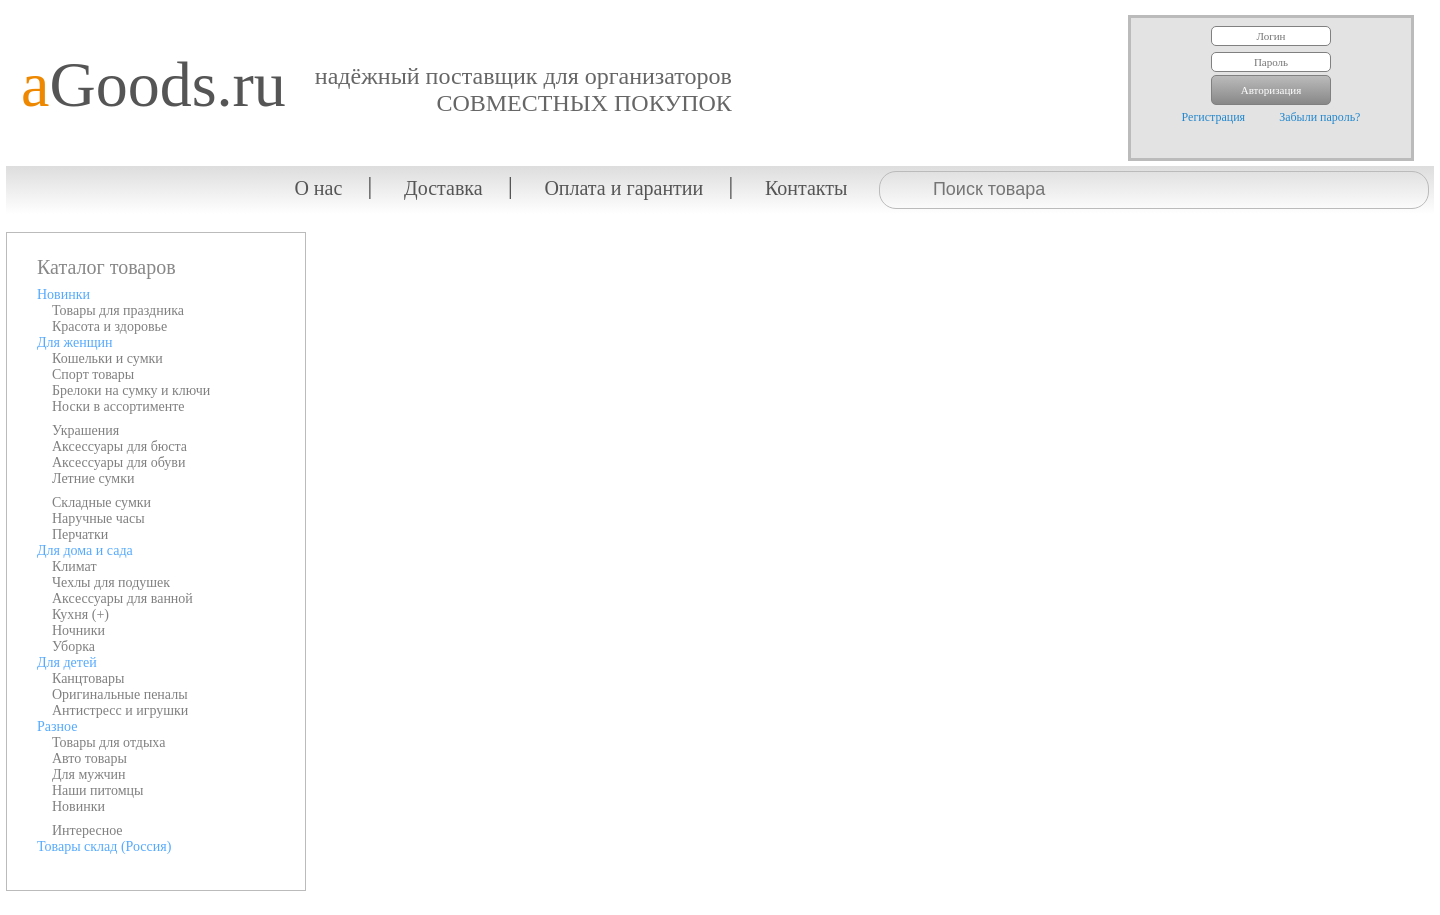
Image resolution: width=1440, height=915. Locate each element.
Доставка (443, 188)
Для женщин (74, 342)
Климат (74, 566)
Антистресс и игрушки (120, 710)
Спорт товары (93, 374)
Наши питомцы (98, 790)
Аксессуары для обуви (118, 462)
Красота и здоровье (109, 326)
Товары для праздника (118, 310)
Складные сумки (101, 502)
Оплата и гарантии (623, 188)
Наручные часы (98, 518)
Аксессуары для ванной (122, 598)
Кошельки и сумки (107, 358)
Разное (57, 726)
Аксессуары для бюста (119, 446)
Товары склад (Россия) (104, 846)
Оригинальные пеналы (120, 694)
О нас (318, 188)
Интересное (87, 830)
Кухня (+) (80, 614)
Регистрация (1214, 117)
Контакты (806, 188)
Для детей (67, 662)
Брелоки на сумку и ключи (131, 390)
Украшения (85, 430)
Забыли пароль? (1319, 117)
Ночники (78, 630)
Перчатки (80, 534)
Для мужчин (89, 774)
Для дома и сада (85, 550)
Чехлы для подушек (111, 582)
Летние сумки (93, 478)
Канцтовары (88, 678)
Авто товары (89, 758)
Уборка (73, 646)
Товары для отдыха (108, 742)
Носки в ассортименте (118, 406)
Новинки (63, 294)
